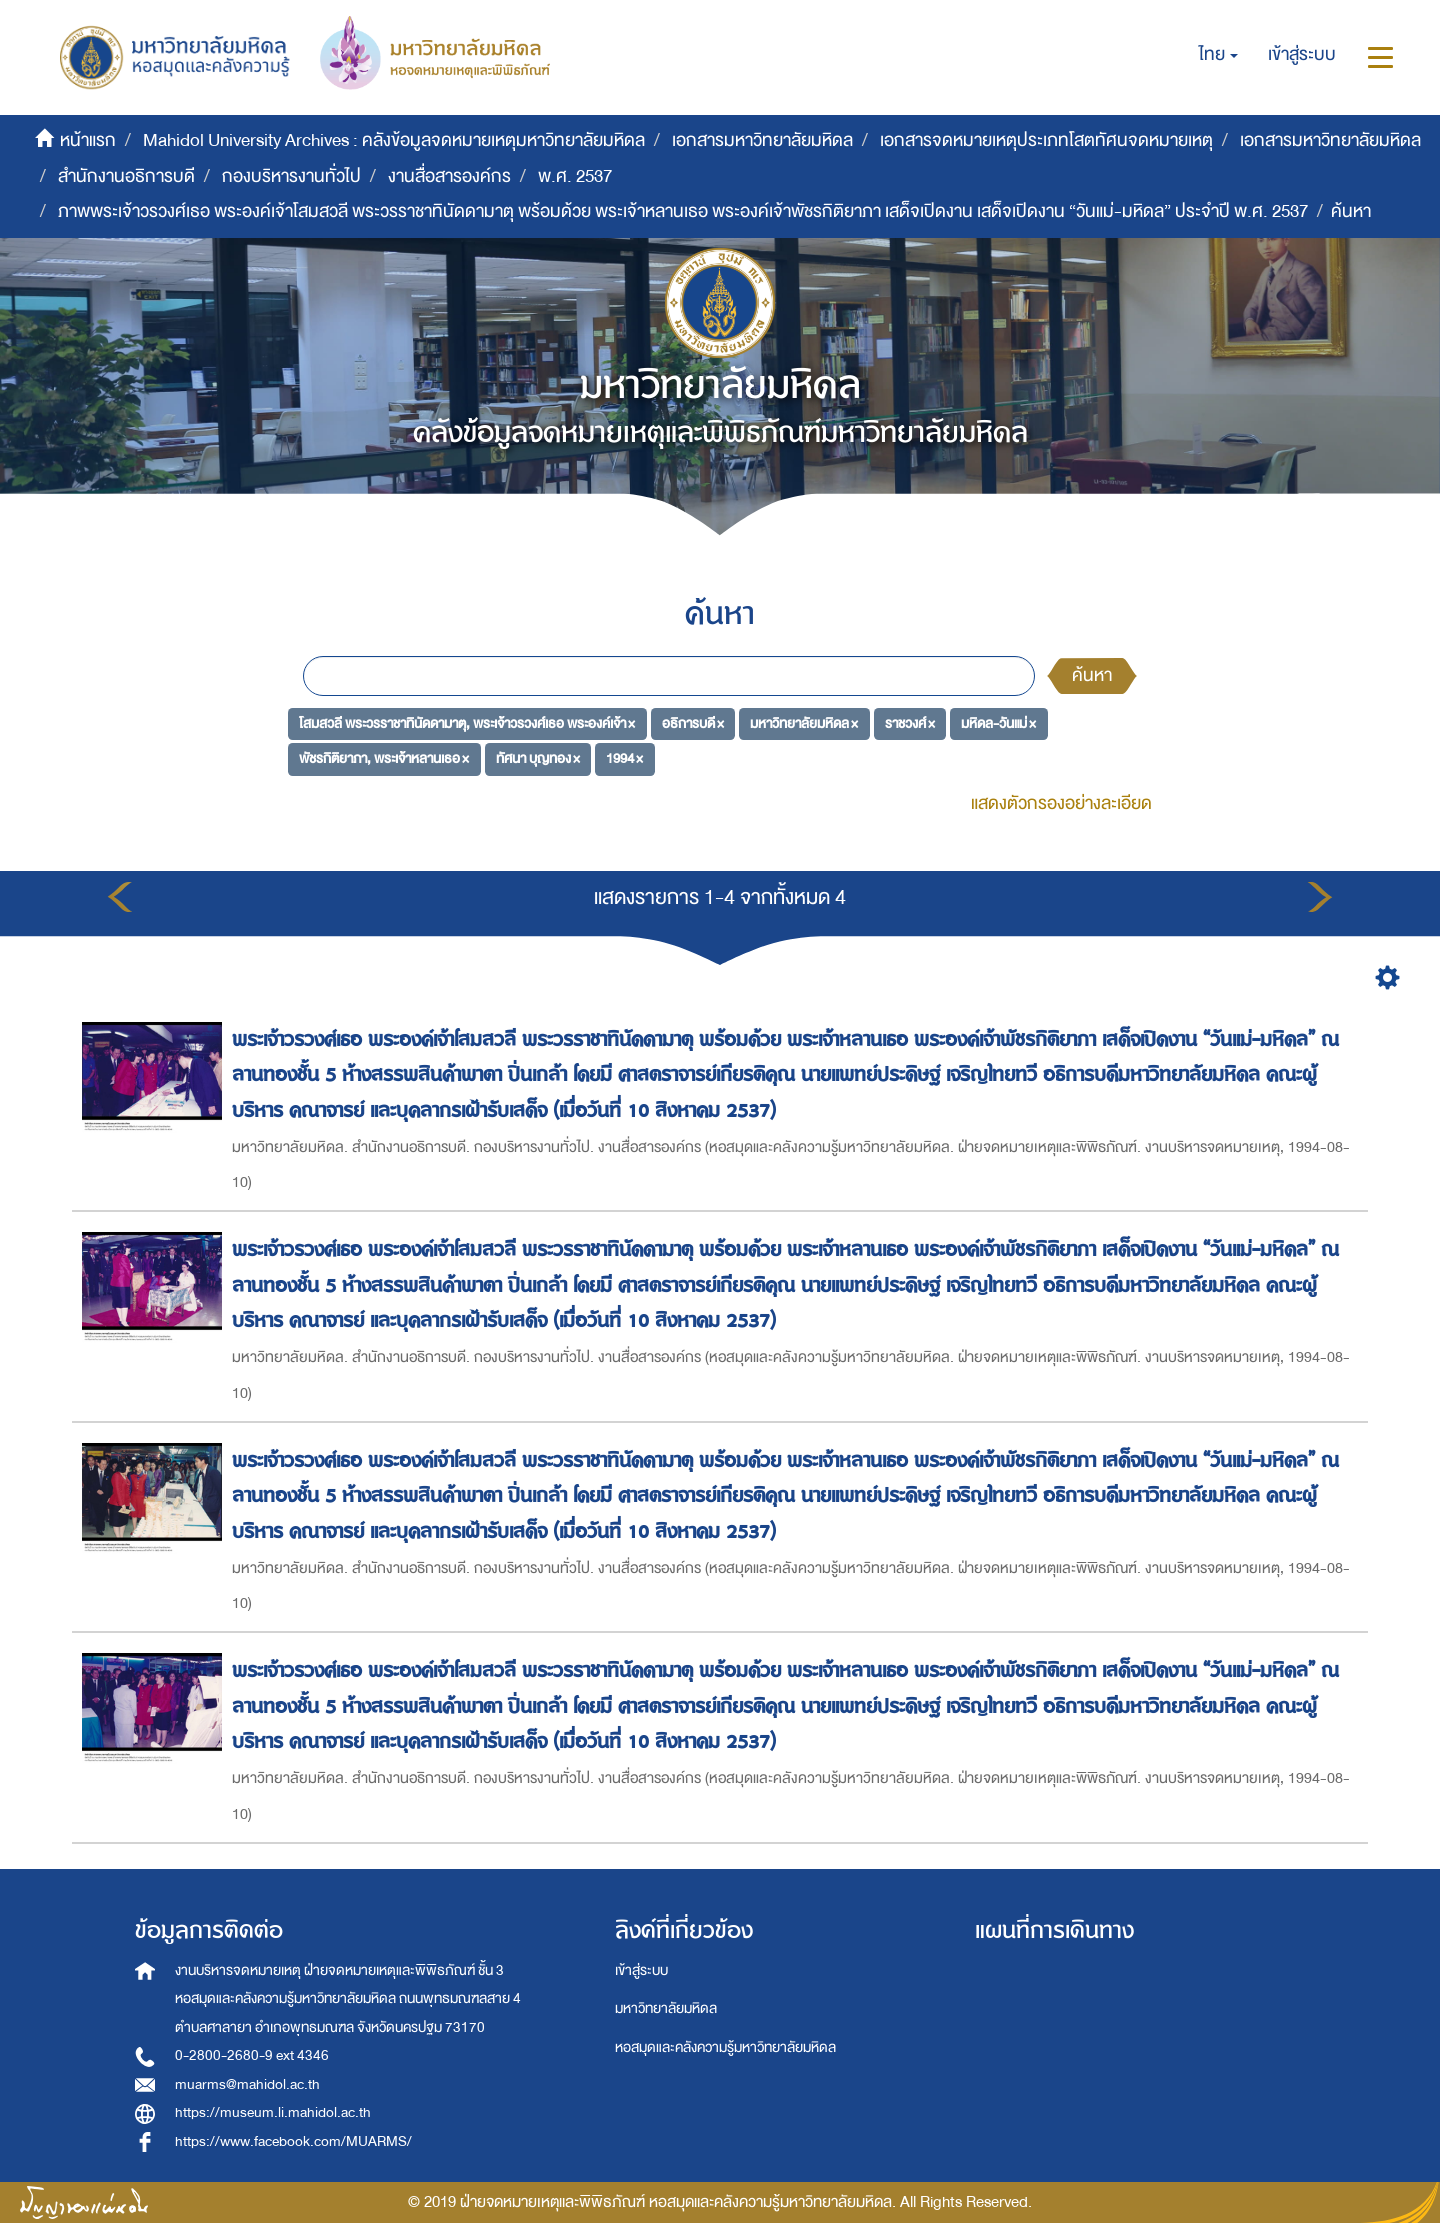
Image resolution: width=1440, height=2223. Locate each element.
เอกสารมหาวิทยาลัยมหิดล (762, 140)
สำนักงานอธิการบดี (126, 176)
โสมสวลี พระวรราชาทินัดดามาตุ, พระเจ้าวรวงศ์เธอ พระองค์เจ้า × (467, 722)
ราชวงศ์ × (910, 722)
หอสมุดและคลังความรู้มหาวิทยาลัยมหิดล (725, 2047)
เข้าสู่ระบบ (641, 1970)
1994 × (624, 758)
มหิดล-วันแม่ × (998, 722)
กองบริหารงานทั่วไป (291, 176)
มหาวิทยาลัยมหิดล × (804, 722)
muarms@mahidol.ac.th (247, 2084)
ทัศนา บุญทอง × (538, 758)
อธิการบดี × (693, 722)
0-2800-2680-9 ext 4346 (252, 2055)
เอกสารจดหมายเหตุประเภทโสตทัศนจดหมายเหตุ (1046, 140)
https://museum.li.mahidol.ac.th (273, 2112)
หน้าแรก (88, 140)
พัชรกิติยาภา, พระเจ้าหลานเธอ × (384, 758)
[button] (1218, 55)
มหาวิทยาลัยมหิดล (666, 2008)
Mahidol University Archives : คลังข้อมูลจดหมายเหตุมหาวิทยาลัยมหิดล (394, 140)
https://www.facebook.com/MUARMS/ (293, 2141)
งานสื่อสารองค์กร (449, 176)
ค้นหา (1092, 675)
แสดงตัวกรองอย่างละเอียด (1061, 803)
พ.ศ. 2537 (575, 176)
